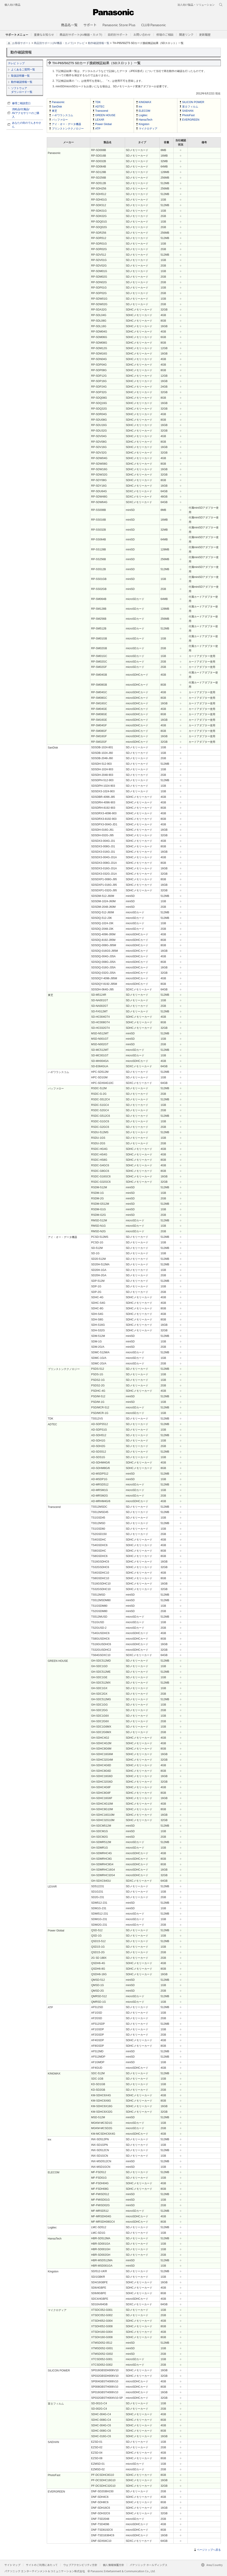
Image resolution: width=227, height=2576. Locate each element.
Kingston (144, 124)
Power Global (103, 124)
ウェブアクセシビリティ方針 (80, 2565)
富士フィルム (190, 106)
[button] (118, 34)
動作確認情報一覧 (98, 42)
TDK (98, 102)
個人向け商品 (12, 4)
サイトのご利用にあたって (42, 2565)
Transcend (101, 110)
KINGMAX (145, 102)
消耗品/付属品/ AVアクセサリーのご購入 (25, 113)
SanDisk (57, 106)
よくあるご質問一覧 (23, 69)
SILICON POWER (193, 102)
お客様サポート (21, 42)
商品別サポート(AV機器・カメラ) (54, 42)
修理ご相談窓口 (21, 103)
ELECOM (144, 110)
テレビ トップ (16, 63)
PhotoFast (188, 115)
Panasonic (58, 102)
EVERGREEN (191, 119)
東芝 (54, 110)
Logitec (143, 115)
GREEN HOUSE (105, 115)
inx (140, 106)
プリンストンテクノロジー (68, 128)
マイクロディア (148, 128)
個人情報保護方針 (113, 2565)
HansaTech (146, 119)
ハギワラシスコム (62, 115)
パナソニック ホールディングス (148, 2565)
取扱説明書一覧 (20, 75)
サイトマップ (12, 2565)
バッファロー (60, 119)
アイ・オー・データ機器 (66, 124)
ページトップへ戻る (209, 2549)
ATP (97, 128)
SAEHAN (188, 110)
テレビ (81, 42)
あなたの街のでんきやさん (26, 124)
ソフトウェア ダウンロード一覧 (21, 90)
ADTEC (100, 106)
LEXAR (99, 119)
